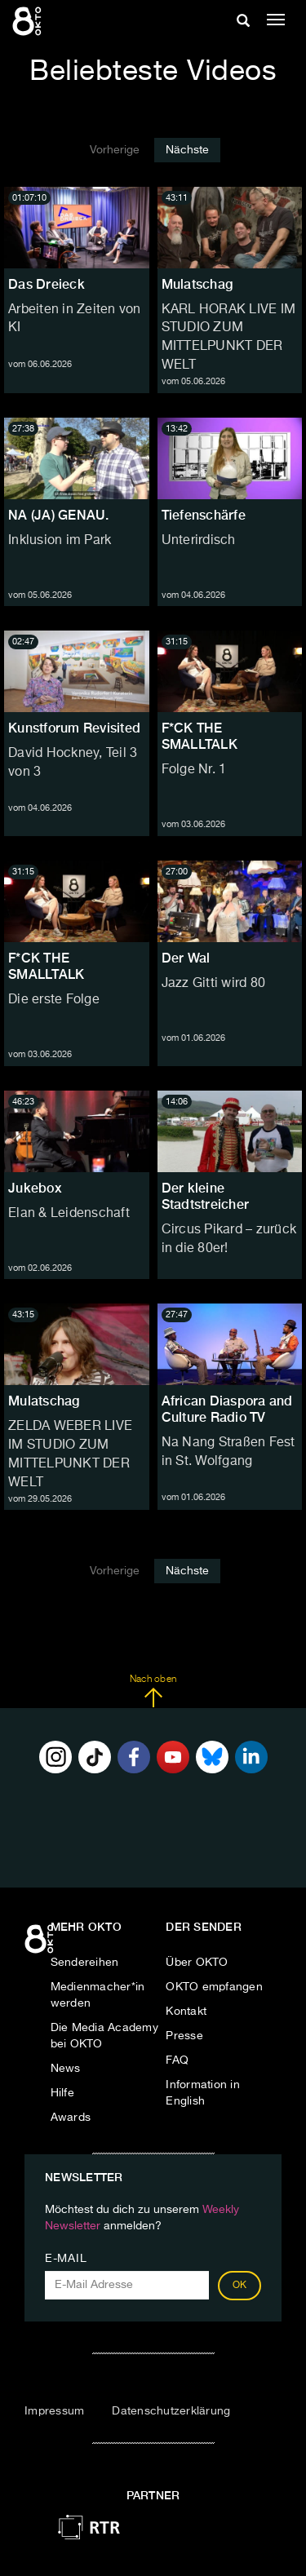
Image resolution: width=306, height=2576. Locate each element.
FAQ (177, 2060)
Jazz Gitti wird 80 (214, 983)
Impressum (54, 2411)
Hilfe (62, 2093)
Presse (184, 2036)
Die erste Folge (54, 1000)
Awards (71, 2117)
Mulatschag (197, 284)
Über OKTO (197, 1962)
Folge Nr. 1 (194, 770)
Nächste (187, 150)
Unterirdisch (199, 540)
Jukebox (35, 1188)
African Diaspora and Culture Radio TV (227, 1409)
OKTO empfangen (214, 1987)
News (66, 2068)
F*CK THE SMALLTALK (199, 736)
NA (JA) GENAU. (58, 515)
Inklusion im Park (59, 540)
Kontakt (186, 2011)
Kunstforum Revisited (74, 728)
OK (240, 2286)
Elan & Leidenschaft (69, 1213)
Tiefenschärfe (204, 515)
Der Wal (186, 958)
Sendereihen (85, 1962)
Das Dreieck (46, 284)
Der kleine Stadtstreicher (206, 1196)
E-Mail (65, 2258)
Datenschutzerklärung (171, 2411)
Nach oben (153, 1691)
